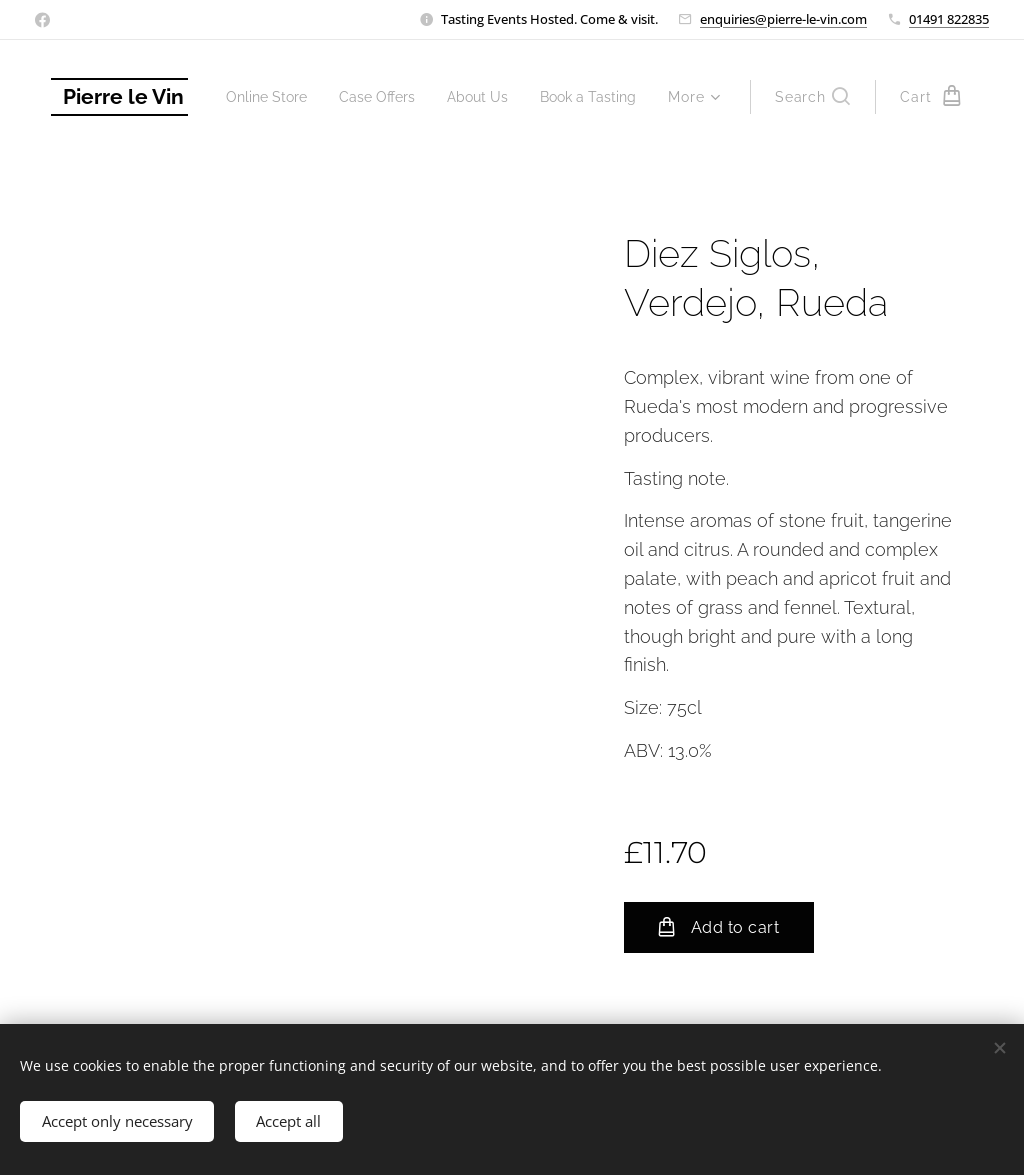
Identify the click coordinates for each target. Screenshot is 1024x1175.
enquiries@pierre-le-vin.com (783, 19)
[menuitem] (381, 97)
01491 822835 (949, 19)
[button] (812, 97)
